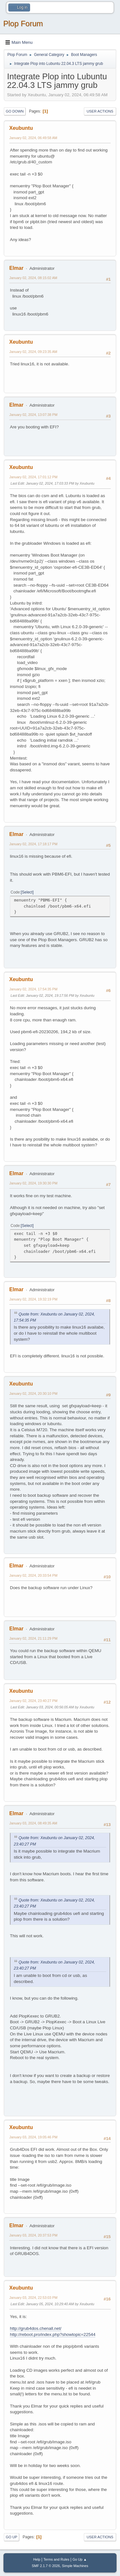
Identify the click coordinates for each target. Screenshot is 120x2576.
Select (27, 892)
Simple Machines (75, 2566)
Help (36, 2559)
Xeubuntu (21, 128)
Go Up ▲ (79, 2559)
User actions (100, 111)
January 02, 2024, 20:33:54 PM (33, 1575)
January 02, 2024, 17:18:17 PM (33, 844)
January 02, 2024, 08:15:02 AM (33, 278)
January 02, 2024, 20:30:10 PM (33, 1393)
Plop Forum (23, 23)
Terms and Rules (56, 2559)
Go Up (11, 2537)
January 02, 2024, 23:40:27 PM (33, 1701)
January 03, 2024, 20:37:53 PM (33, 2235)
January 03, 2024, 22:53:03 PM (33, 2297)
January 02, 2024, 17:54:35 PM (33, 989)
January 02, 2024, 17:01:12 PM (33, 477)
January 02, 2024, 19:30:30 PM (33, 1183)
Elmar (16, 268)
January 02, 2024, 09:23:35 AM (33, 352)
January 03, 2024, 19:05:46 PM (33, 2137)
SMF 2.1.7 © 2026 (46, 2566)
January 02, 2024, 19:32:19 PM (33, 1299)
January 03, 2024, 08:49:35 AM (33, 1823)
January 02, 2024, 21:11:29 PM (33, 1638)
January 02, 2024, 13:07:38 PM (33, 415)
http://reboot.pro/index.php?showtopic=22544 (52, 2334)
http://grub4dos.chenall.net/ (35, 2328)
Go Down (15, 111)
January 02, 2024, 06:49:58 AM (33, 138)
